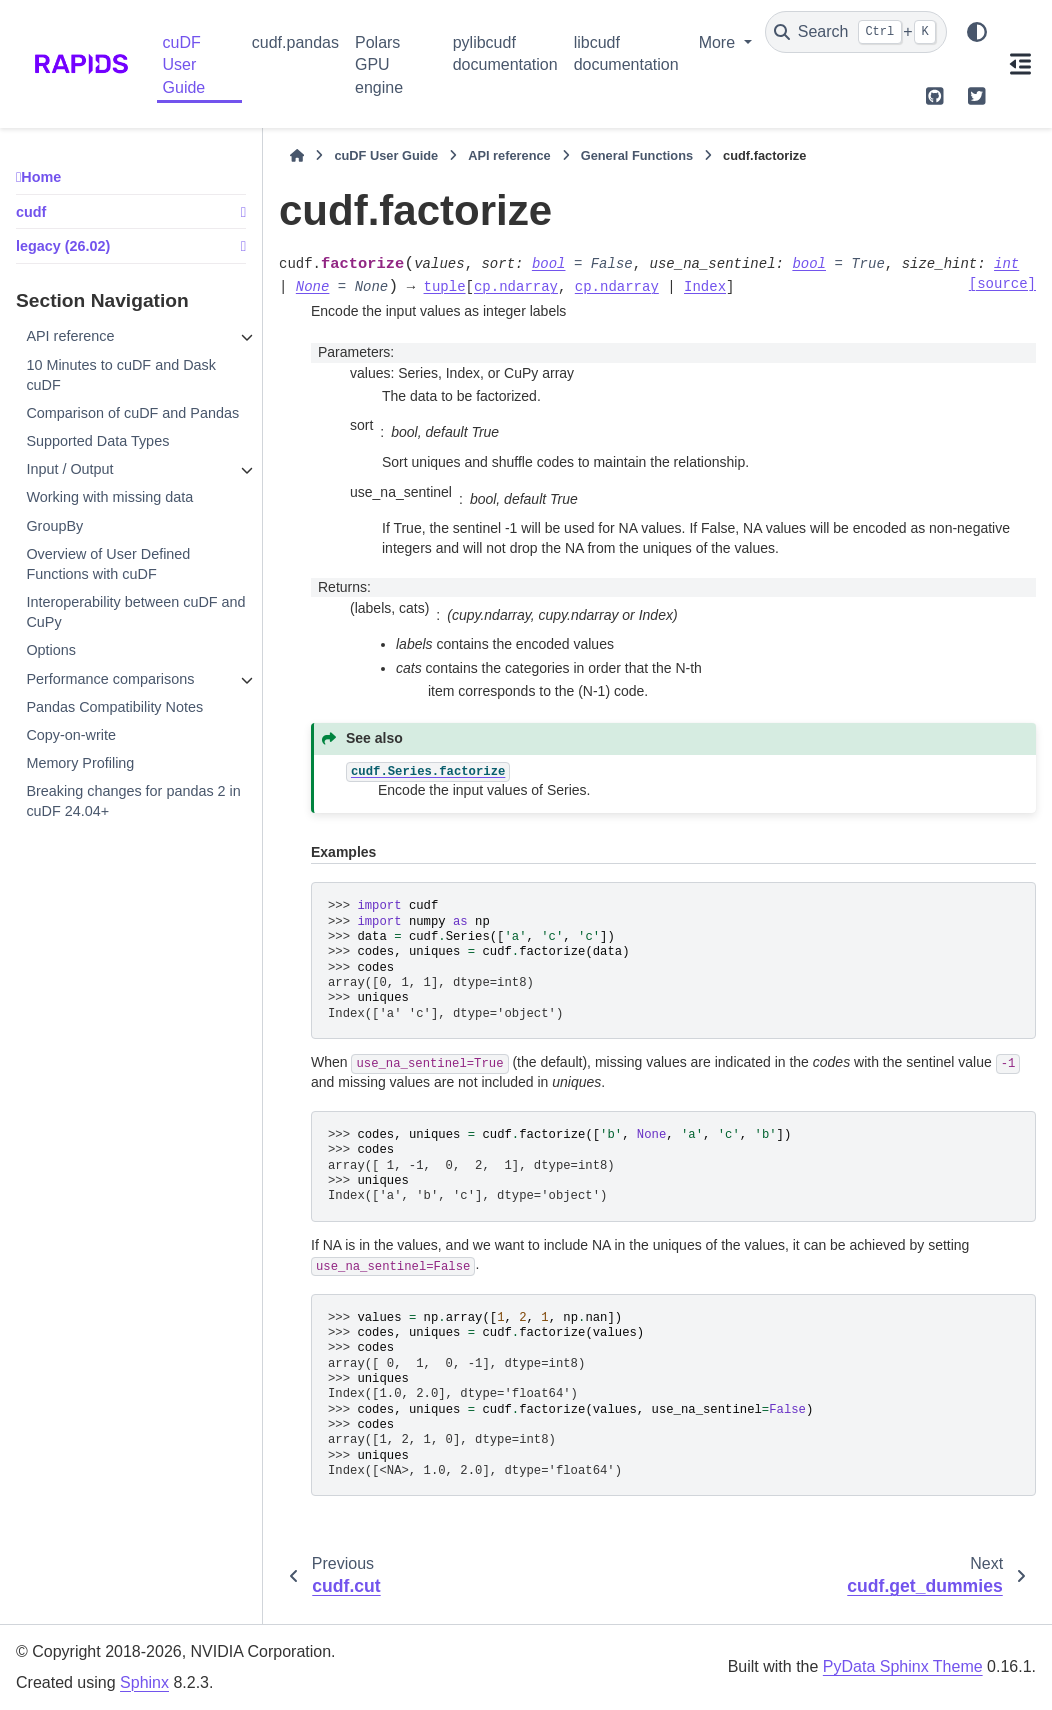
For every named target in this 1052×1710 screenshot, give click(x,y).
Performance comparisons (110, 679)
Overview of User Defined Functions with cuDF (108, 564)
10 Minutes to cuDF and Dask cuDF (121, 375)
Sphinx (144, 1682)
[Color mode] (977, 32)
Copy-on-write (71, 735)
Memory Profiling (80, 763)
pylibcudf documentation (505, 53)
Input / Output (69, 469)
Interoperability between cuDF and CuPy (135, 612)
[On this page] (1020, 64)
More (719, 42)
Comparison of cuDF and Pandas (132, 413)
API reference (70, 336)
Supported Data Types (97, 441)
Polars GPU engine (379, 65)
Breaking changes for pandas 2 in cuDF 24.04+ (133, 801)
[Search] (856, 32)
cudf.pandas (295, 42)
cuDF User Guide (184, 65)
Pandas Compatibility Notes (114, 707)
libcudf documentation (626, 53)
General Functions (637, 155)
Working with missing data (109, 497)
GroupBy (54, 526)
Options (51, 650)
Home (41, 177)
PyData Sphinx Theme (903, 1666)
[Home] (297, 156)
